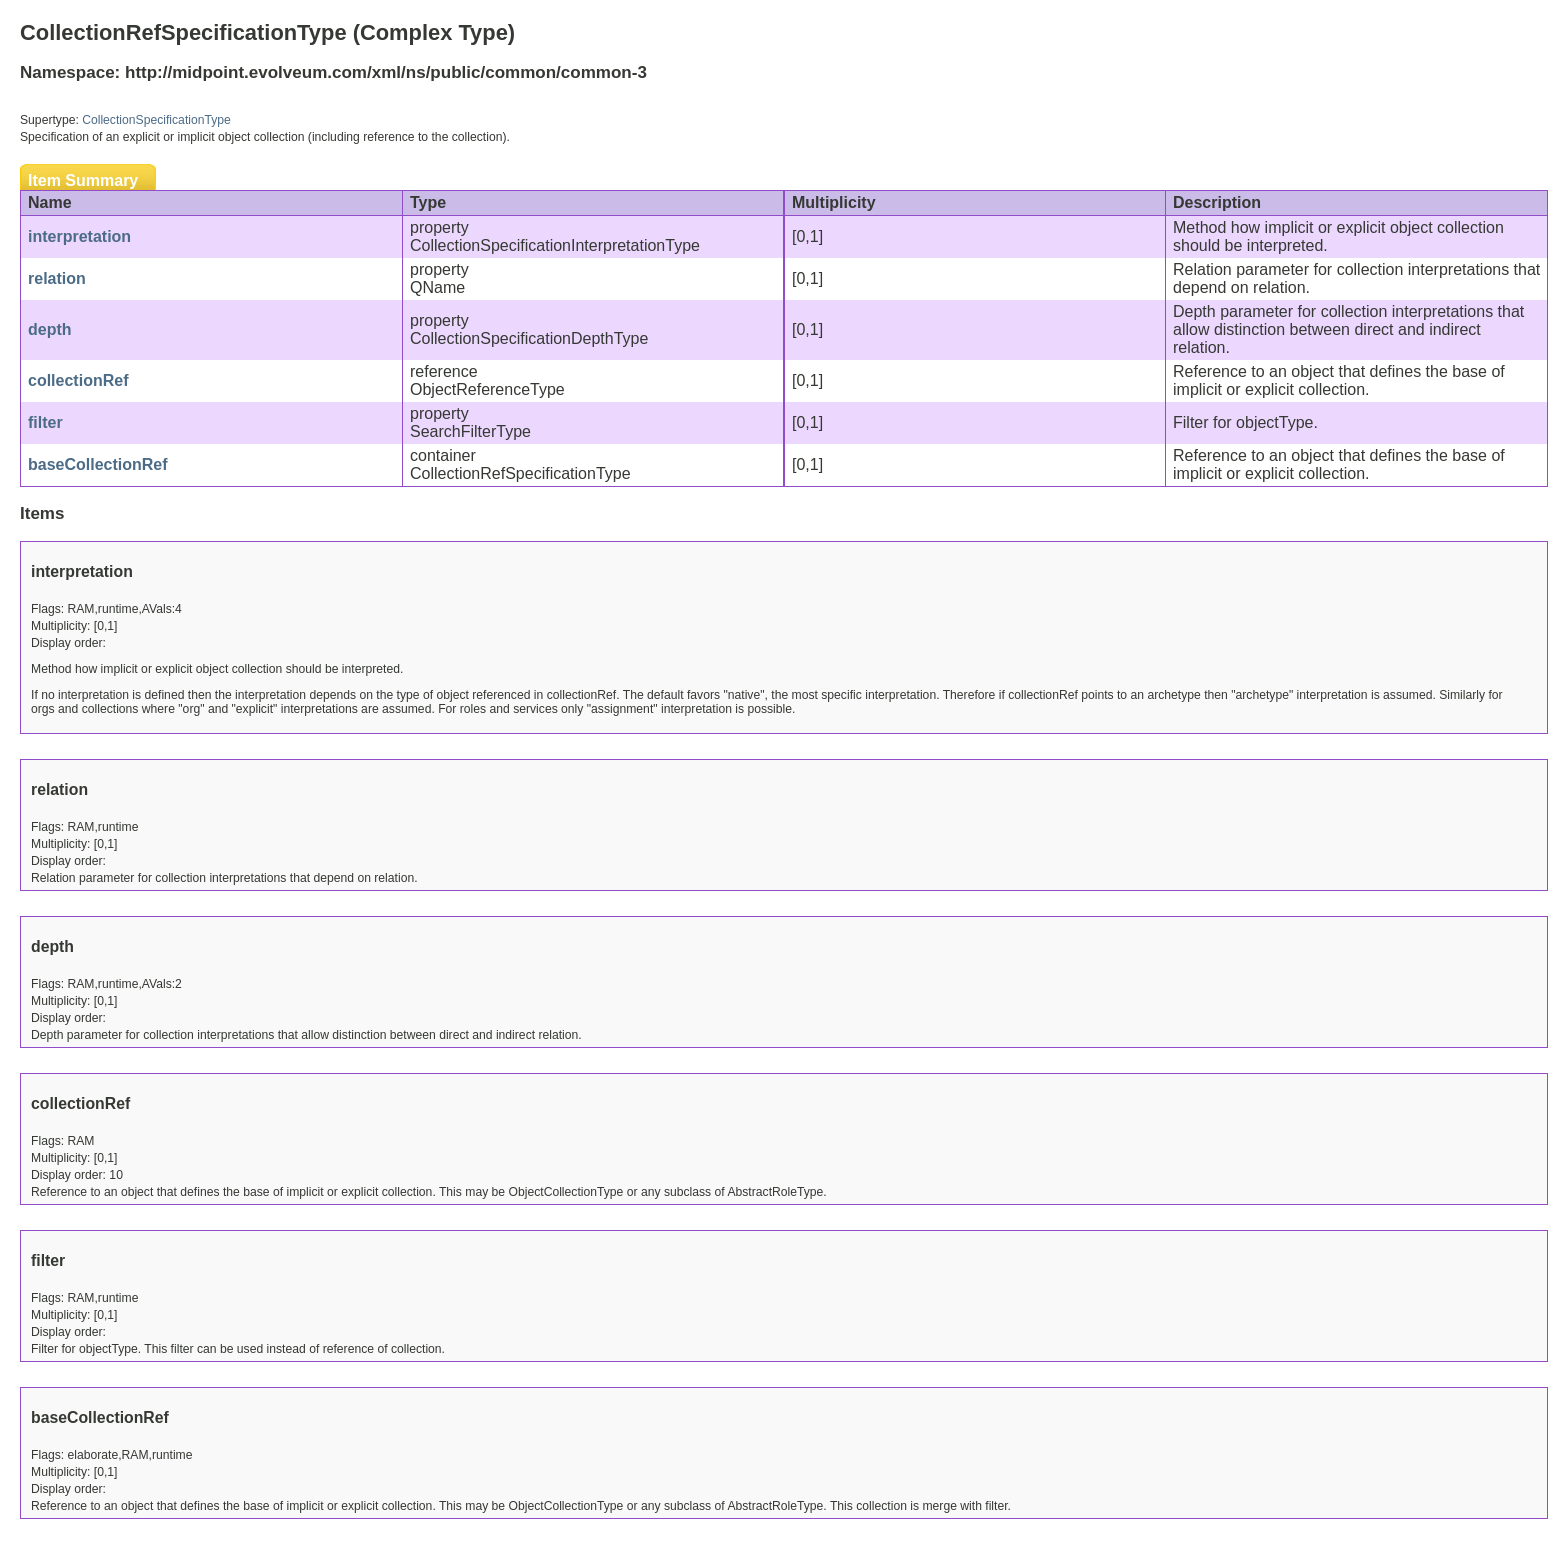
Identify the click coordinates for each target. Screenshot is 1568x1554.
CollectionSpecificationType (156, 120)
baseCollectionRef (98, 464)
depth (50, 329)
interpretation (79, 236)
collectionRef (78, 380)
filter (45, 422)
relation (57, 278)
